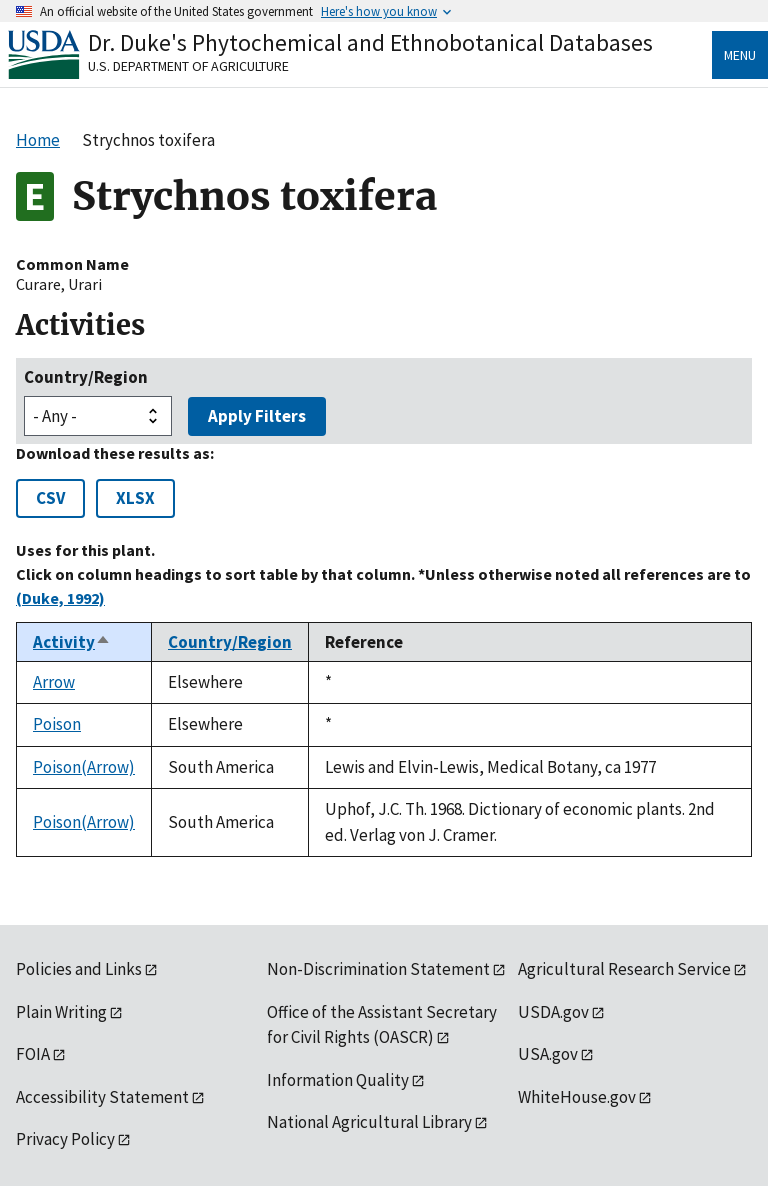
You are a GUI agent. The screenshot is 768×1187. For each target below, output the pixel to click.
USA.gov (548, 1054)
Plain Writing (61, 1012)
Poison (57, 724)
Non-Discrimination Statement (378, 969)
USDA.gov (553, 1012)
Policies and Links (79, 969)
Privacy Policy (65, 1139)
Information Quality (338, 1080)
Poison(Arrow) (84, 767)
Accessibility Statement (102, 1097)
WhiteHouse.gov (577, 1097)
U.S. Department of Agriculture (188, 66)
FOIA (33, 1054)
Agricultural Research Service (624, 969)
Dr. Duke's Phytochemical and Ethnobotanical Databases (370, 42)
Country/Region (86, 377)
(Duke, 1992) (60, 598)
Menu (740, 55)
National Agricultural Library (369, 1122)
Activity (72, 642)
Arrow (54, 682)
